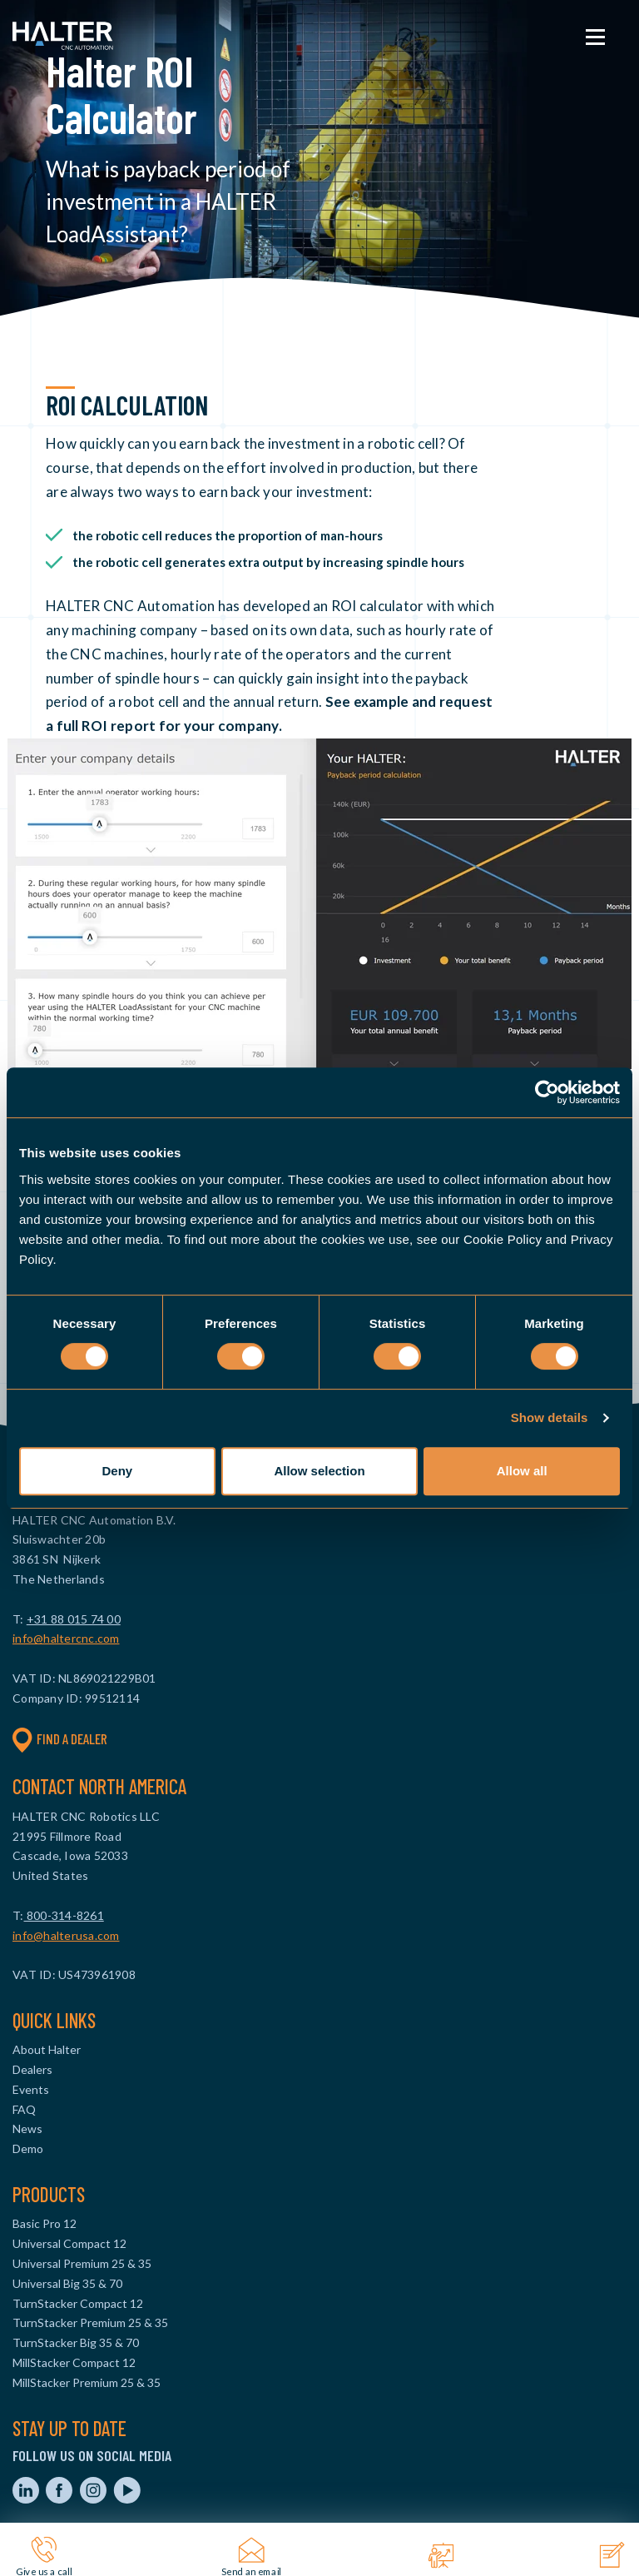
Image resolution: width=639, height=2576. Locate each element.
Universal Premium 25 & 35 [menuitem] (81, 2263)
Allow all (522, 1471)
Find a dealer (59, 1739)
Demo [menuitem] (27, 2148)
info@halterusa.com (66, 1935)
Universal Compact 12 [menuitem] (69, 2243)
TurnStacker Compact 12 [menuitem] (77, 2303)
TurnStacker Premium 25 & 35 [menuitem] (90, 2322)
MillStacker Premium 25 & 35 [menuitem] (86, 2382)
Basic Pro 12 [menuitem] (44, 2223)
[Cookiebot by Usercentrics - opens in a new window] (547, 1092)
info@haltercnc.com (66, 1638)
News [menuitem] (27, 2128)
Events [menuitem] (30, 2089)
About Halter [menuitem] (46, 2049)
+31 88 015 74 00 (74, 1619)
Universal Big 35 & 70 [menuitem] (67, 2283)
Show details (549, 1417)
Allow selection (319, 1471)
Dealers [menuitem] (32, 2069)
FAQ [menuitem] (24, 2109)
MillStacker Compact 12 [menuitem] (74, 2362)
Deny (117, 1471)
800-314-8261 (64, 1915)
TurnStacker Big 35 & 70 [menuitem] (75, 2342)
